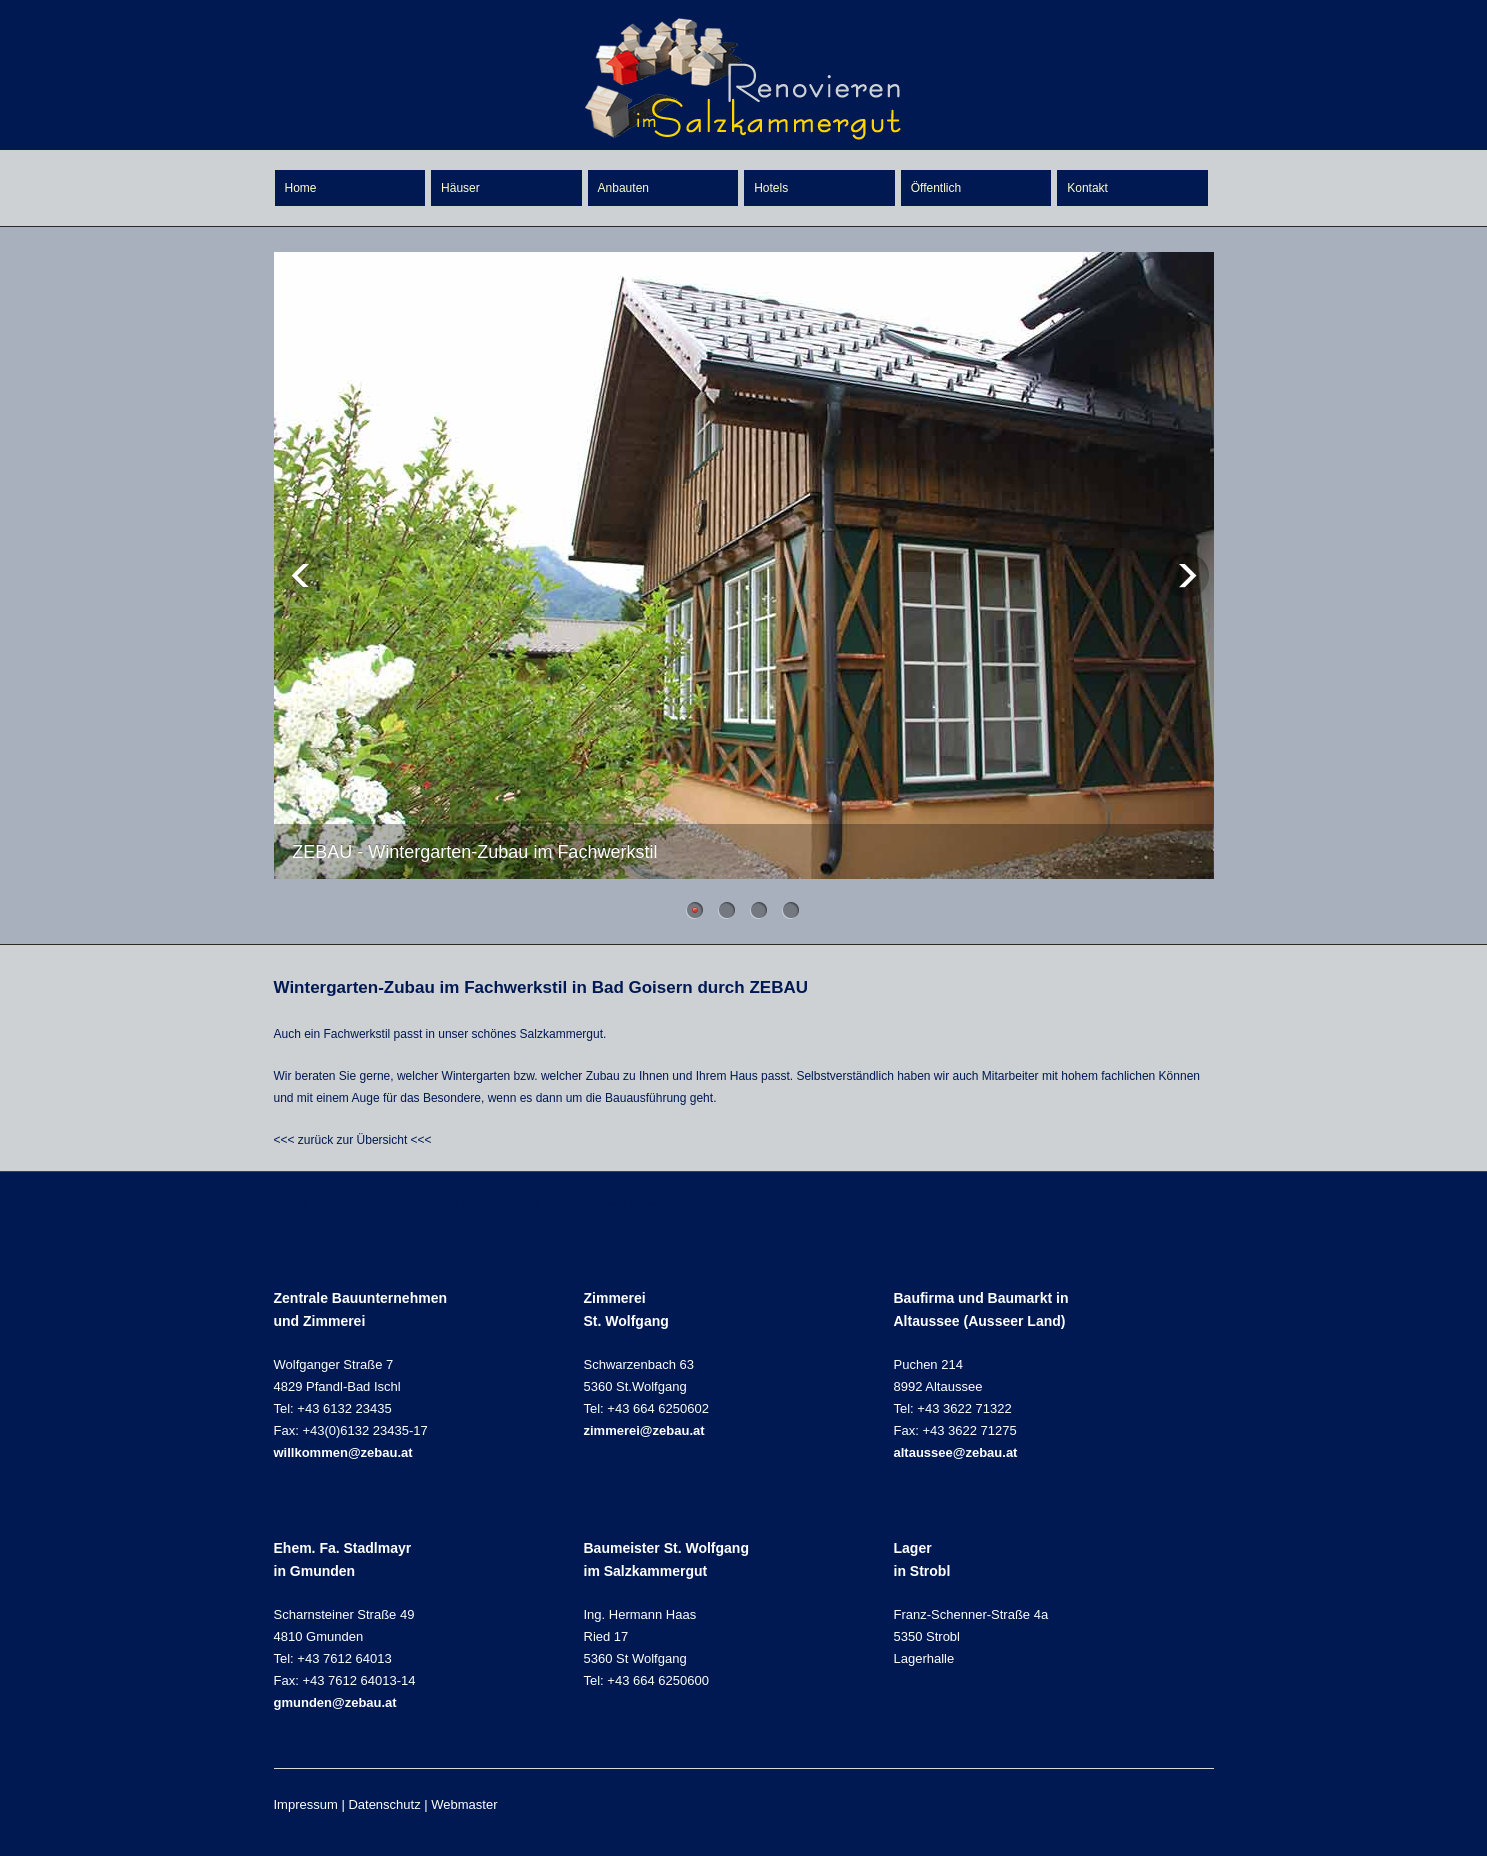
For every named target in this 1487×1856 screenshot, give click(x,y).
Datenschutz (384, 1804)
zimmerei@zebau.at (644, 1430)
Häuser (460, 188)
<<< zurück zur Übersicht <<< (353, 1140)
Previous (301, 575)
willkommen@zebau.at (343, 1452)
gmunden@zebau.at (335, 1702)
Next (1186, 575)
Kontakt (1087, 188)
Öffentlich (936, 188)
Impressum (306, 1804)
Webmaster (464, 1804)
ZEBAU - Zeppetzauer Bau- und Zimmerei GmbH (479, 1207)
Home (301, 188)
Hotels (771, 188)
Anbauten (623, 188)
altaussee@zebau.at (956, 1452)
